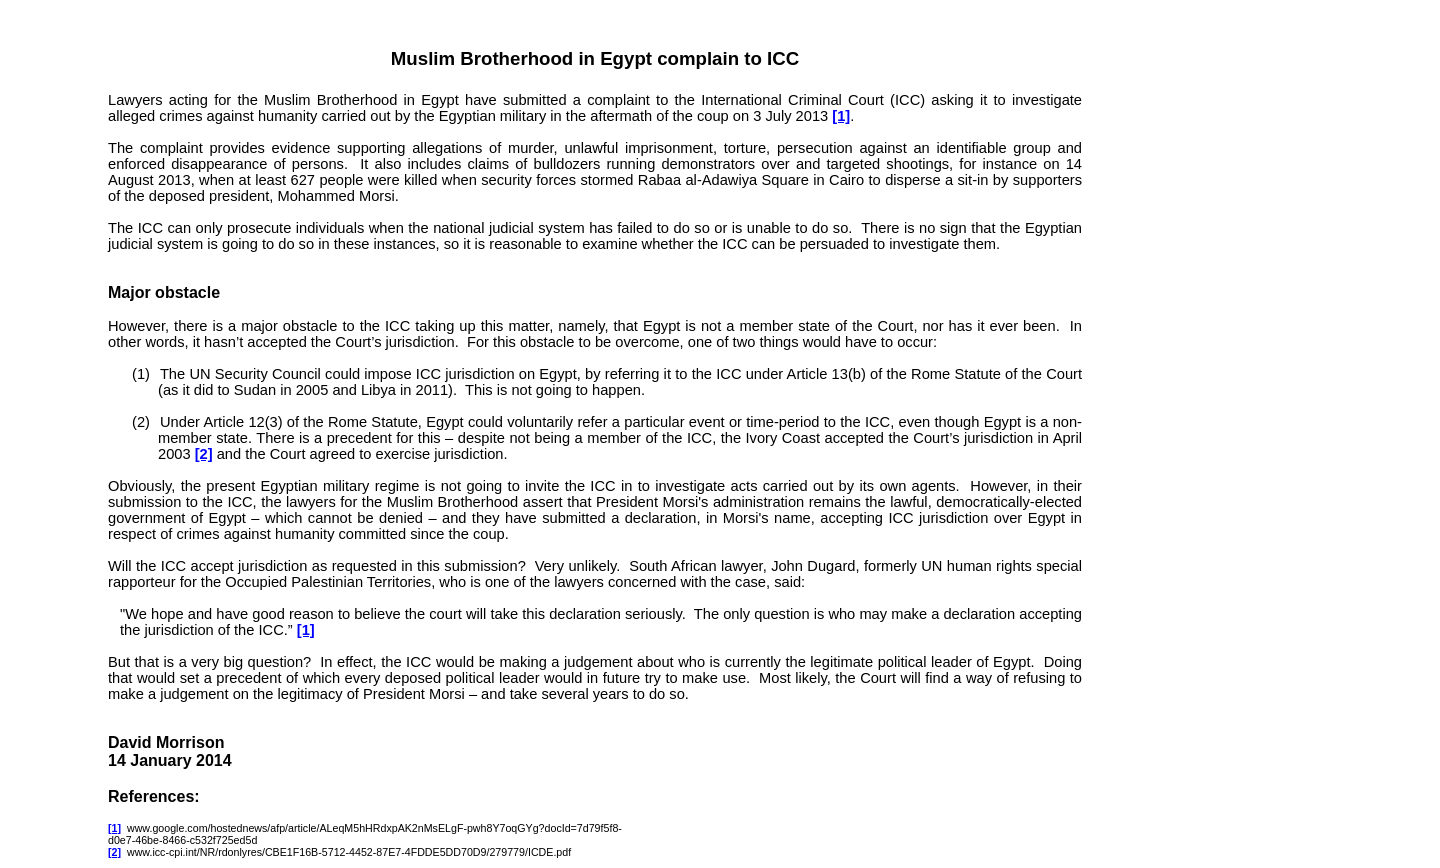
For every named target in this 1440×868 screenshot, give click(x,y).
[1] (841, 116)
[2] (204, 454)
